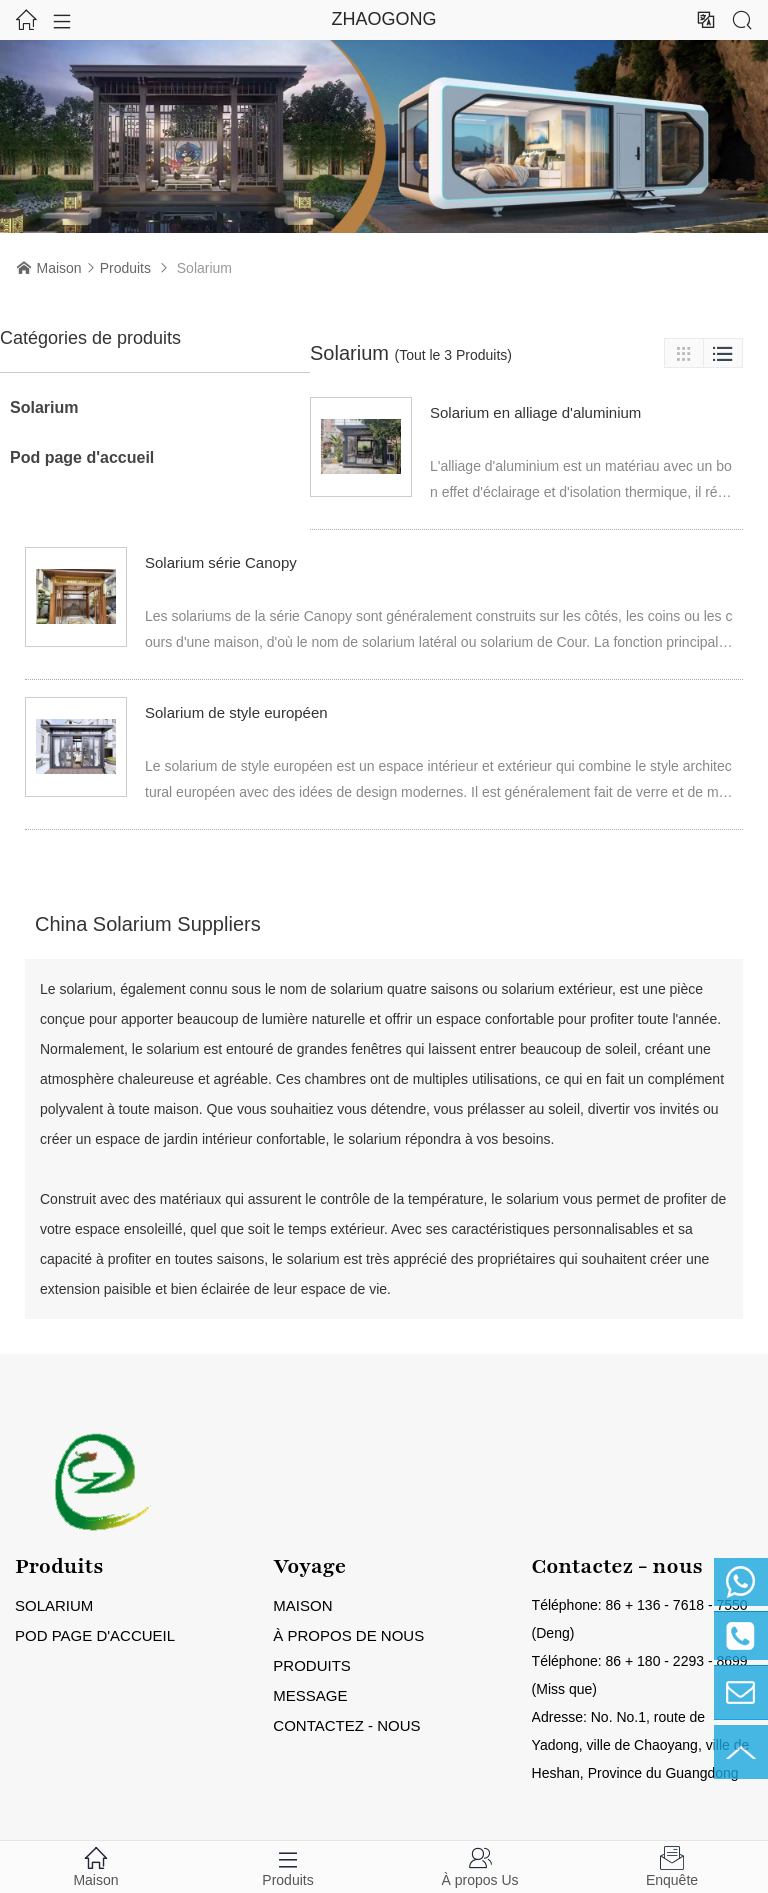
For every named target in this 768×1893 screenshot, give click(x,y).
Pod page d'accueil (82, 457)
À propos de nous (348, 1635)
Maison (59, 268)
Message (310, 1695)
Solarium (44, 407)
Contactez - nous (346, 1725)
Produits (125, 268)
